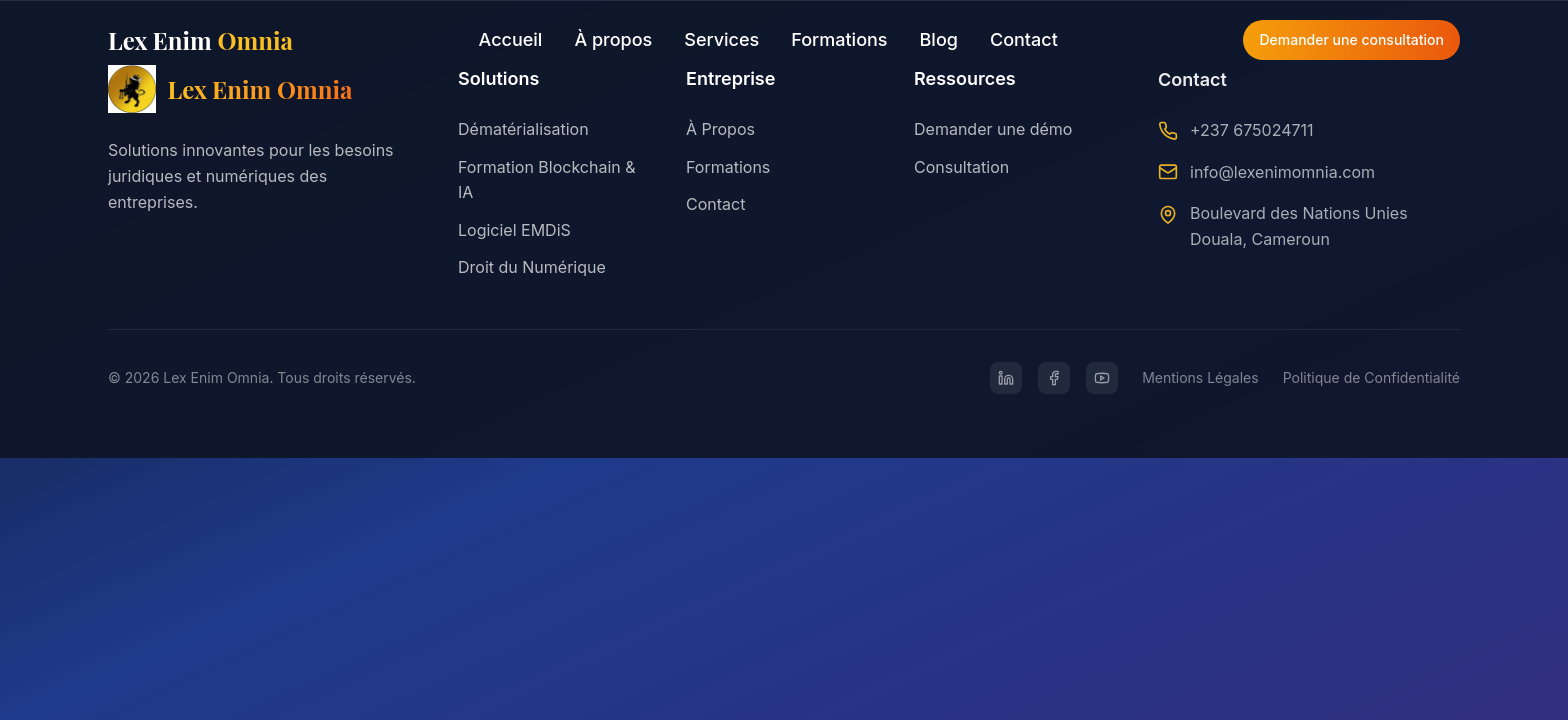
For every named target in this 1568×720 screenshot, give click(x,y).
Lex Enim (200, 40)
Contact (1024, 39)
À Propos (720, 129)
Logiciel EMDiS (514, 230)
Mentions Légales (1200, 377)
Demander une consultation (1351, 39)
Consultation (961, 168)
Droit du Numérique (532, 267)
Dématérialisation (523, 129)
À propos (613, 39)
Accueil (511, 39)
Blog (939, 39)
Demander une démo (993, 131)
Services (721, 39)
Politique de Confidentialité (1371, 377)
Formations (839, 39)
